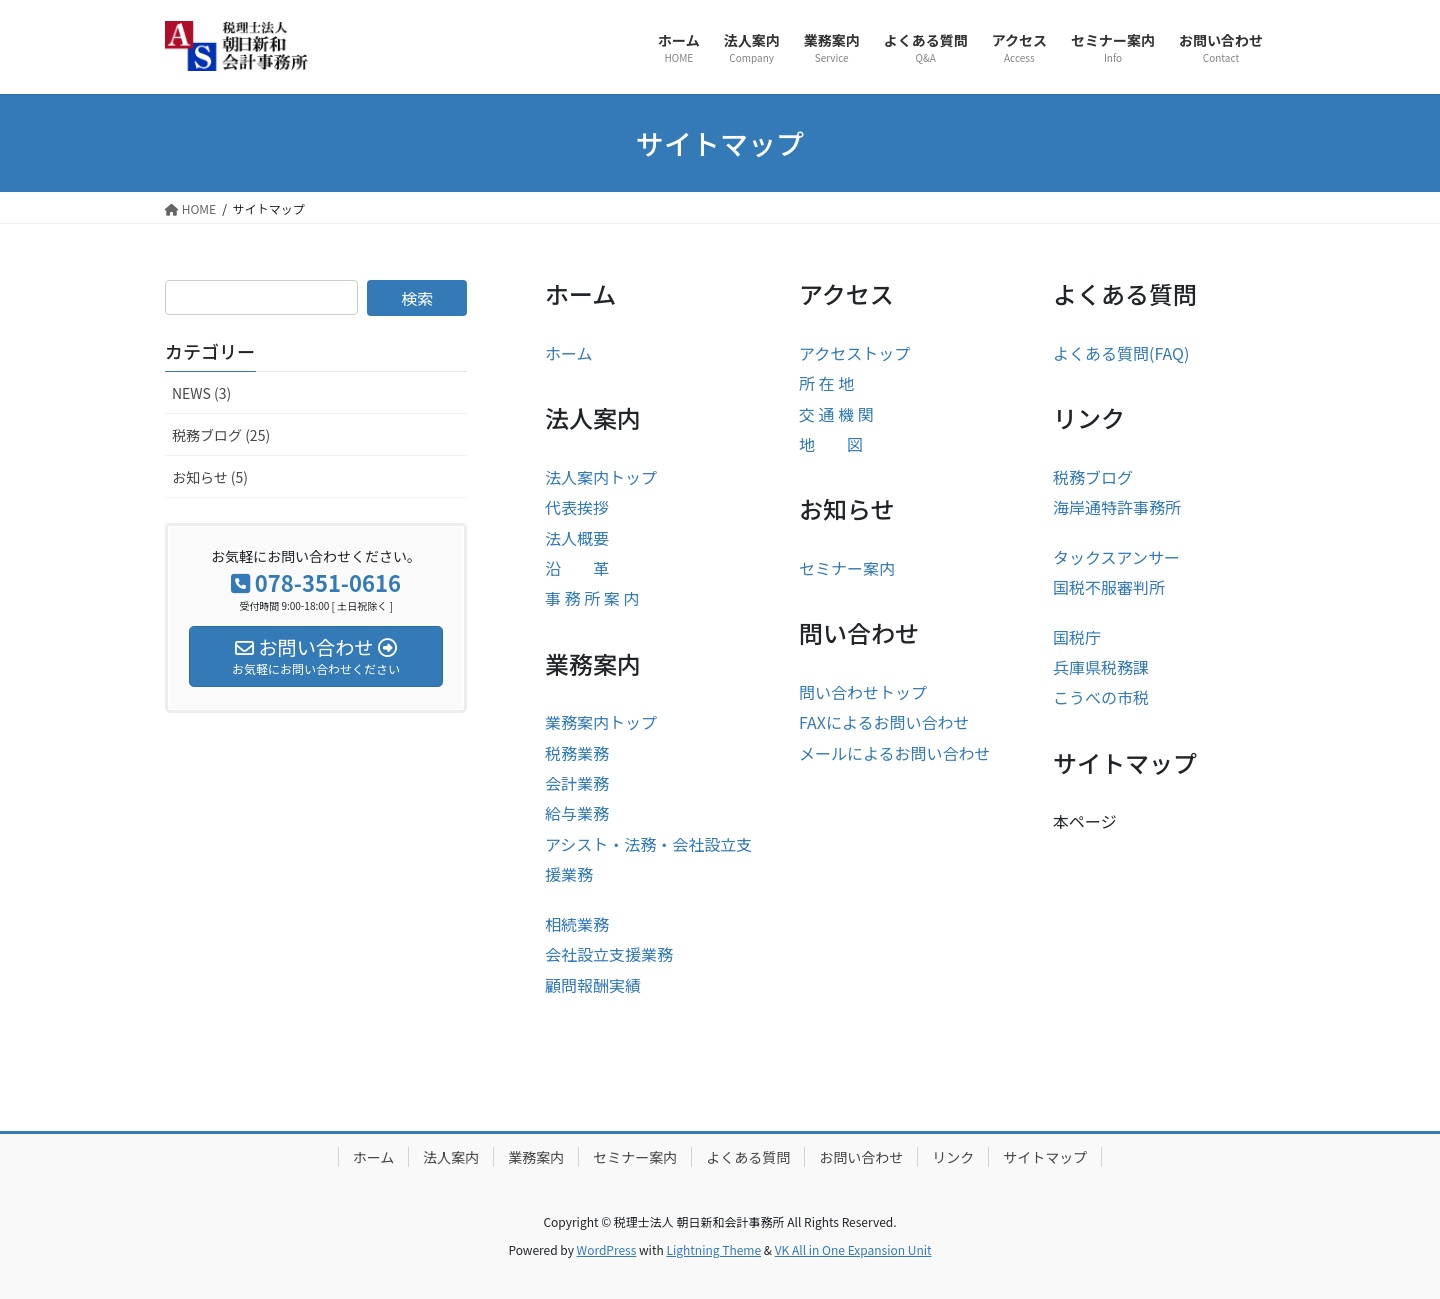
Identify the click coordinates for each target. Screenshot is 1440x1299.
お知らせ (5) (210, 477)
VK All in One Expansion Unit (853, 1249)
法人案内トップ (601, 477)
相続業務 (577, 924)
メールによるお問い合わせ (895, 753)
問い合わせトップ (863, 692)
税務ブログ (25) (221, 435)
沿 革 (577, 568)
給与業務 (577, 813)
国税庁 (1077, 637)
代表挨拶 (577, 507)
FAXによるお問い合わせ (884, 722)
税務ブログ (1093, 477)
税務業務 (577, 753)
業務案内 (536, 1157)
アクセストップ (854, 353)
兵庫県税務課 (1101, 667)
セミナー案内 (847, 568)
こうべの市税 (1101, 697)
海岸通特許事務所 (1117, 507)
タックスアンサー (1116, 557)
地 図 (831, 444)
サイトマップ (1045, 1157)
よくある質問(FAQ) (1121, 353)
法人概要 (577, 538)
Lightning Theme (713, 1249)
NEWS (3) (201, 393)
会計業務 (577, 783)
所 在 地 (826, 383)
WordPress (607, 1249)
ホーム (569, 353)
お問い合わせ (861, 1157)
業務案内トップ (601, 722)
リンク (953, 1157)
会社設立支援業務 (609, 954)
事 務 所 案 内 (592, 598)
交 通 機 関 (836, 414)
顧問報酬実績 (593, 985)
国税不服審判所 (1109, 587)
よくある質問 (748, 1157)
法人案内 (451, 1157)
